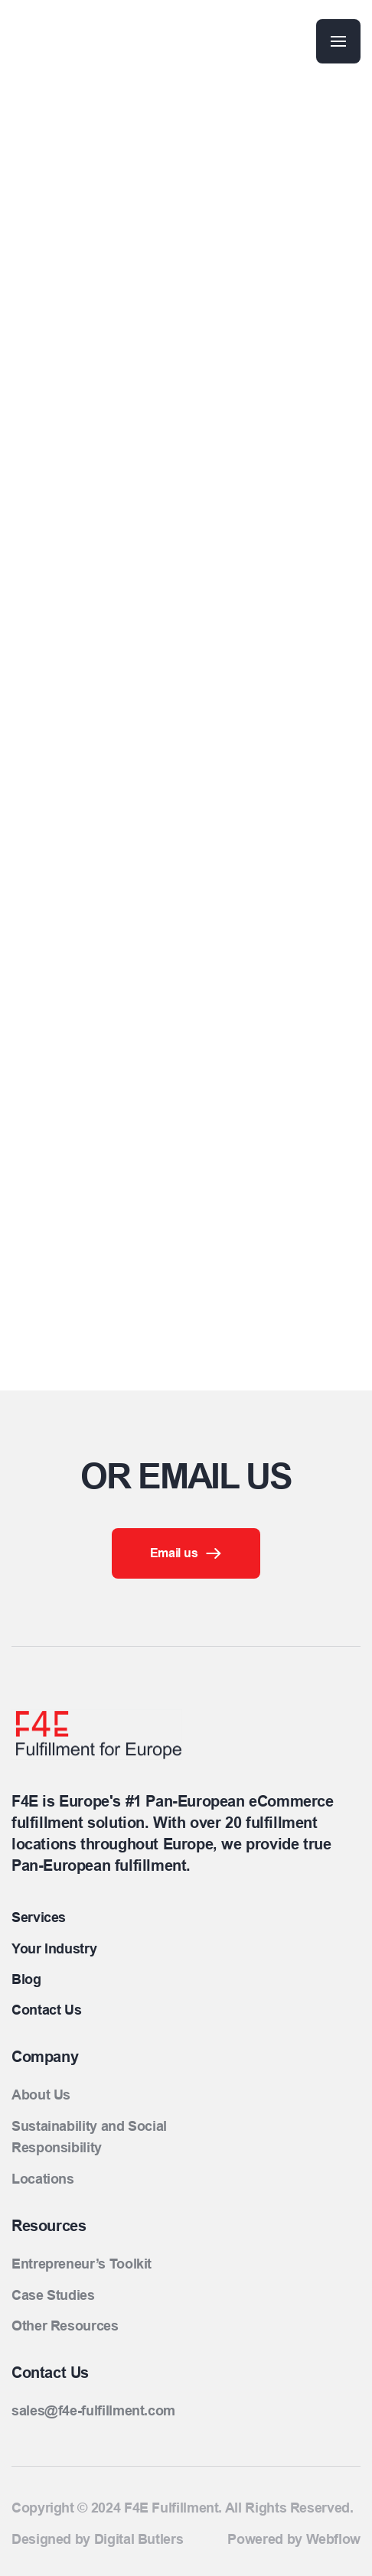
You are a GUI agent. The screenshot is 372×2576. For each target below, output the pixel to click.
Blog (26, 1979)
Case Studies (53, 2295)
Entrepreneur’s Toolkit (81, 2264)
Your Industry (53, 1948)
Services (38, 1917)
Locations (42, 2179)
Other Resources (65, 2326)
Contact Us (46, 2010)
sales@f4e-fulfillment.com (93, 2410)
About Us (40, 2095)
